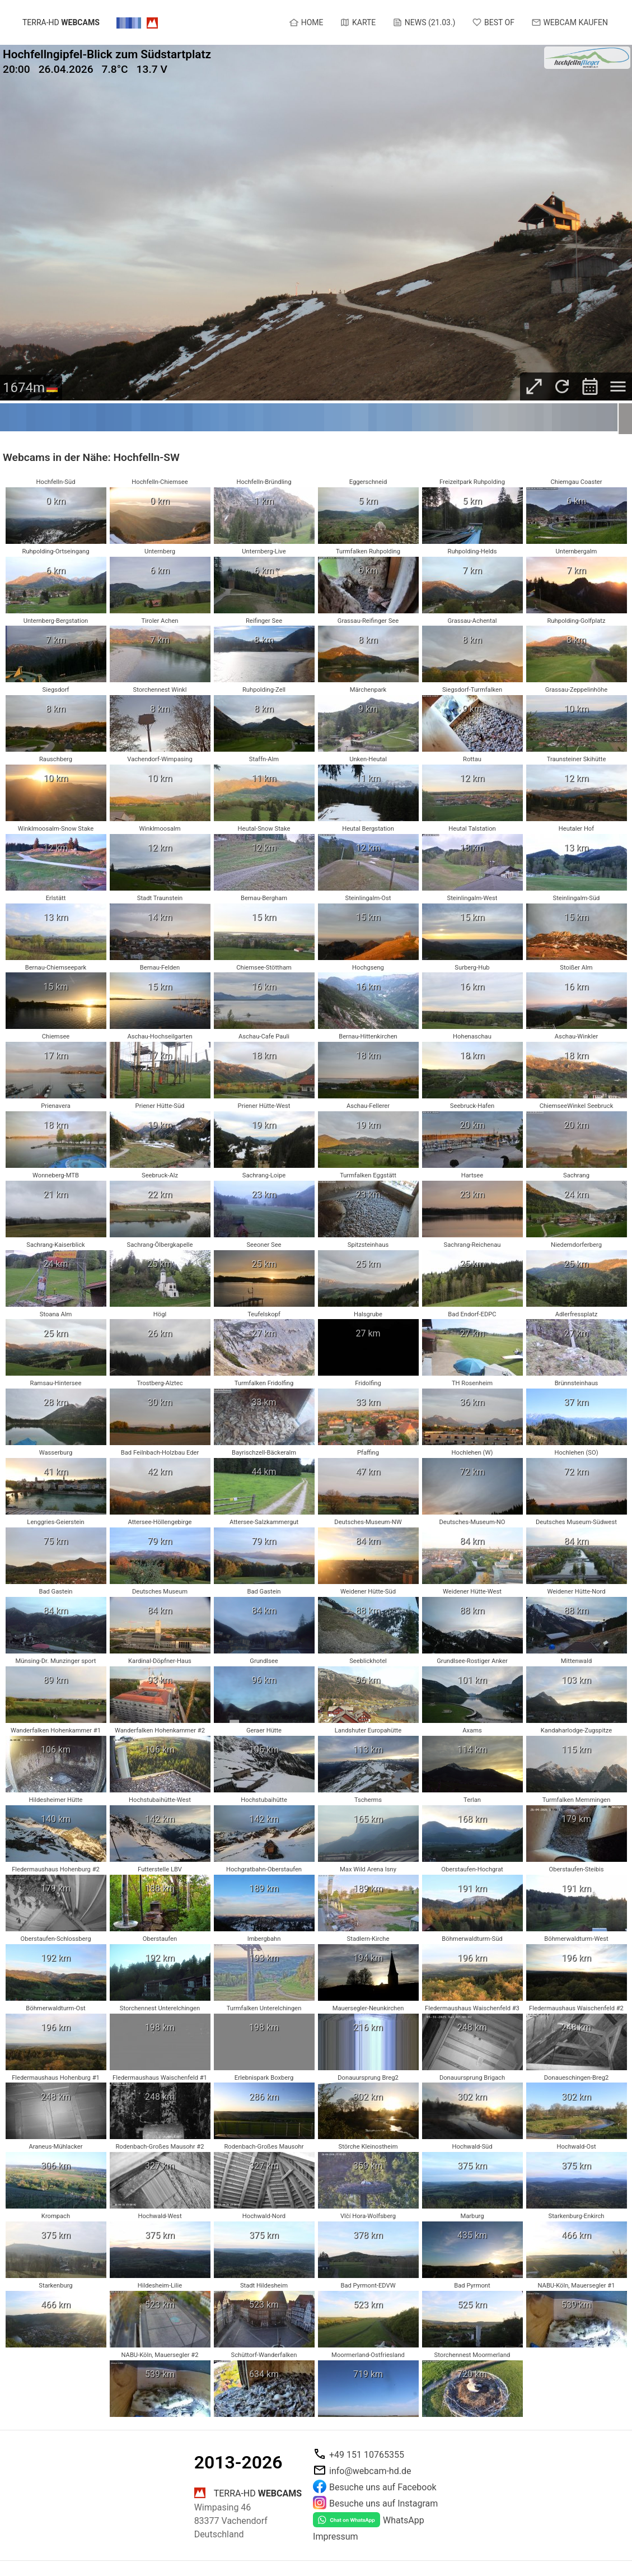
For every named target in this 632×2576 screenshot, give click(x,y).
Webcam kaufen (569, 22)
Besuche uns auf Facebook (383, 2486)
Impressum (335, 2536)
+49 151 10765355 (366, 2454)
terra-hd (61, 23)
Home (306, 22)
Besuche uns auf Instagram (383, 2503)
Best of (493, 22)
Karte (358, 22)
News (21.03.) (423, 22)
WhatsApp (403, 2520)
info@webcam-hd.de (370, 2470)
